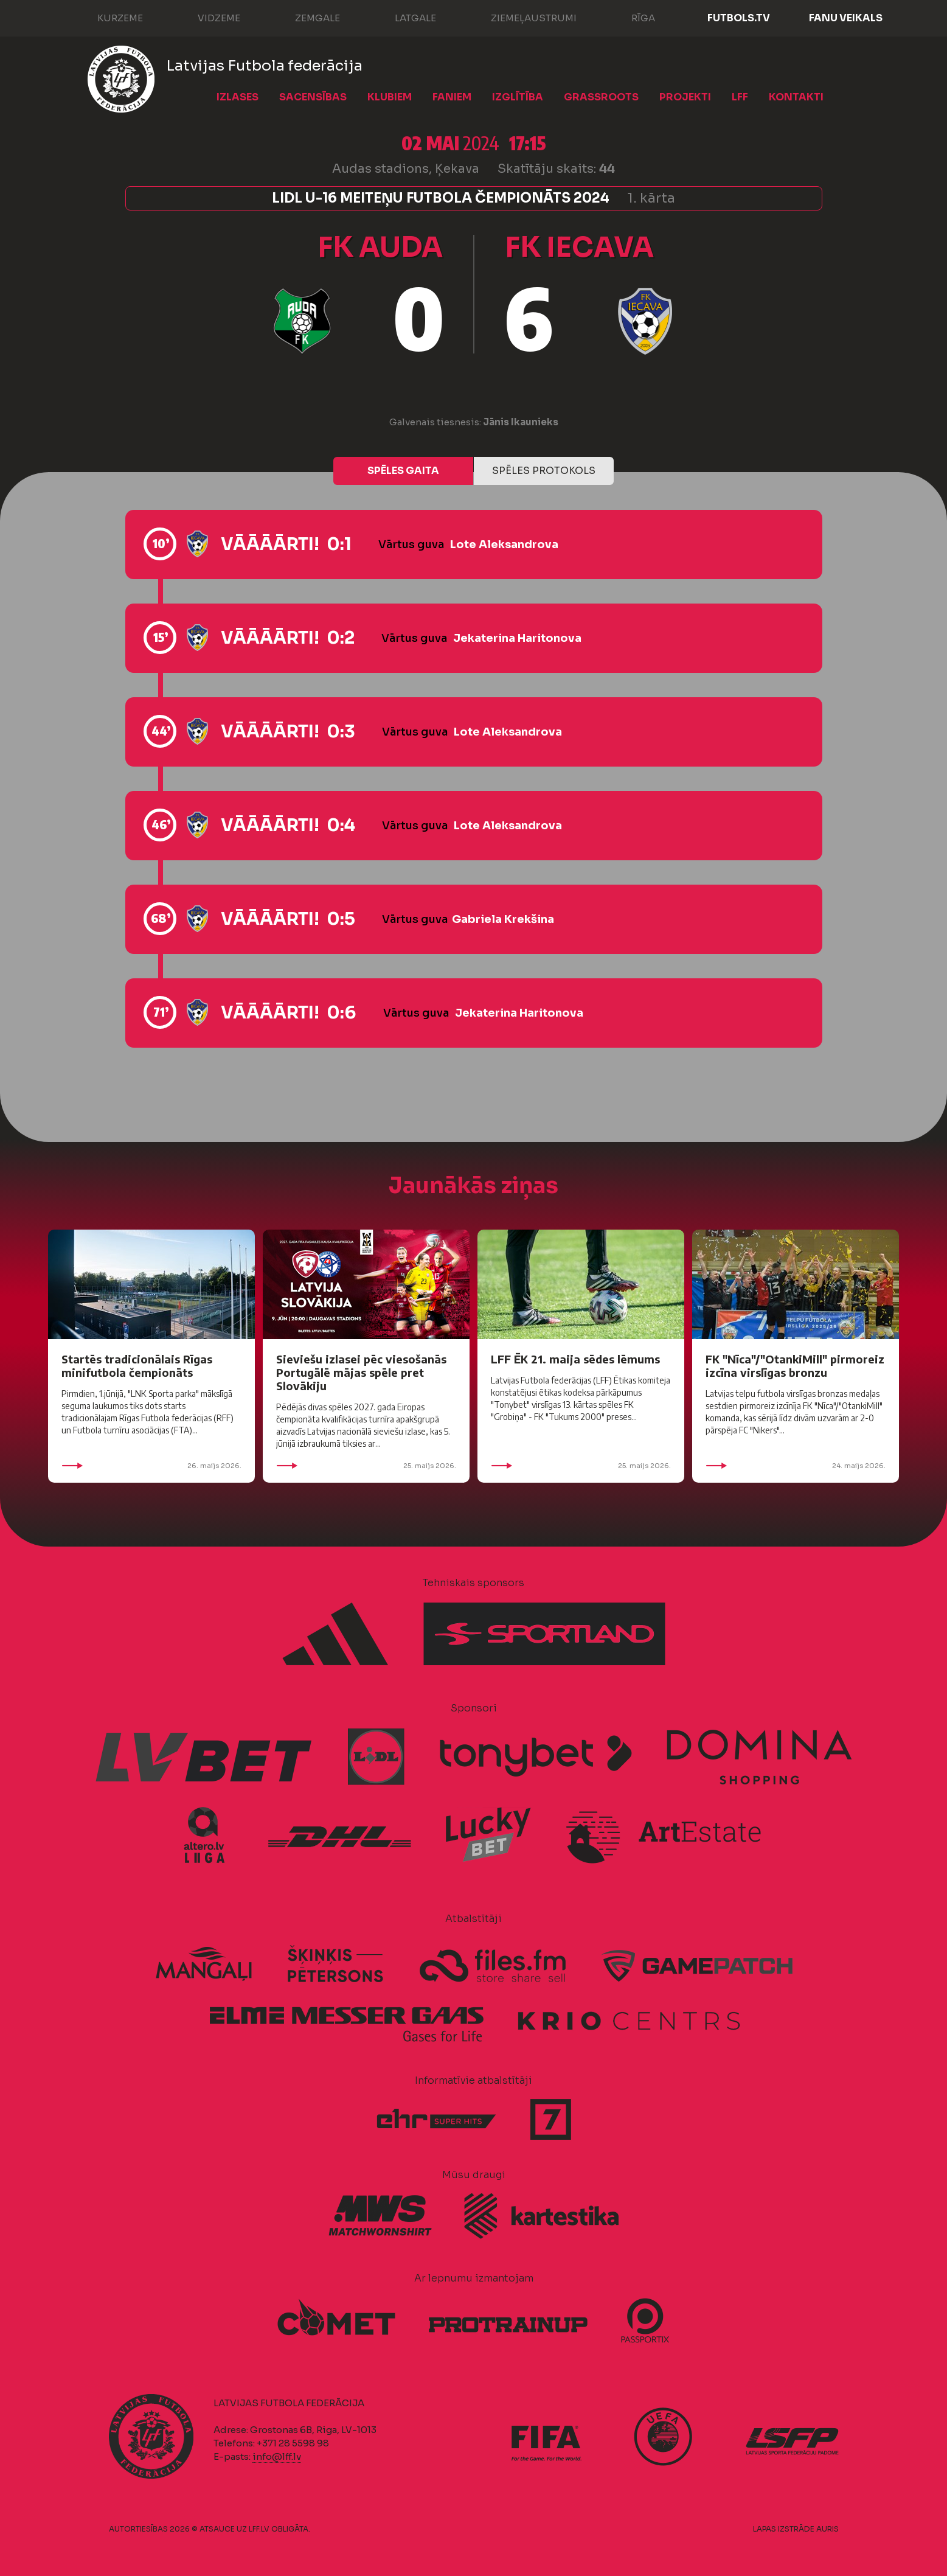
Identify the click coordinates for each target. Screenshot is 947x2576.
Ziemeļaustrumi (522, 17)
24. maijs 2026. (796, 1465)
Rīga (631, 17)
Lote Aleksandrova (504, 544)
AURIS (827, 2528)
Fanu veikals (846, 18)
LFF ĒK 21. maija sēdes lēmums (575, 1359)
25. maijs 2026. (366, 1465)
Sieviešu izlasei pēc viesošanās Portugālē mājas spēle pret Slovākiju (361, 1372)
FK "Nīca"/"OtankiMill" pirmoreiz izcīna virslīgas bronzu (795, 1365)
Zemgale (305, 17)
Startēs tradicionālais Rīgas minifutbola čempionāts (136, 1365)
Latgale (403, 17)
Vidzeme (206, 17)
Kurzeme (108, 17)
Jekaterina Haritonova (517, 638)
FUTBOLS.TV (738, 18)
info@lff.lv (276, 2456)
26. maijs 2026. (151, 1465)
